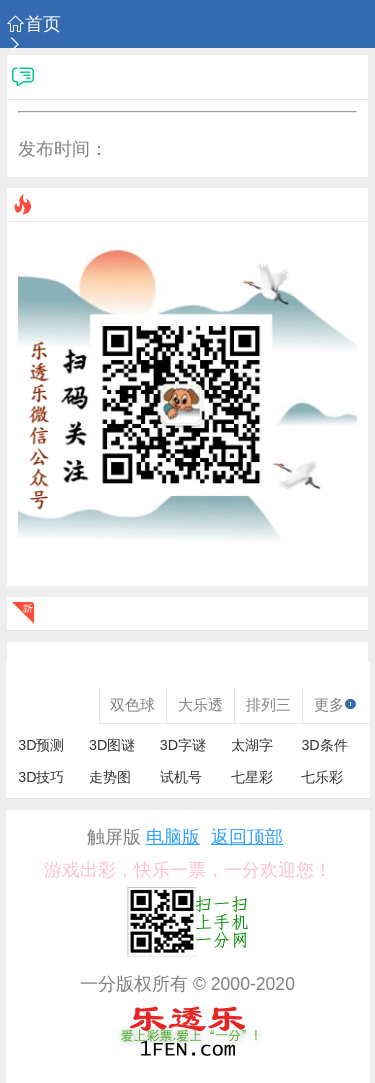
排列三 (268, 704)
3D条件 (324, 745)
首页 (34, 24)
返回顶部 (247, 837)
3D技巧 (41, 777)
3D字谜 (183, 745)
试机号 (181, 777)
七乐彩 (322, 777)
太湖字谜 (252, 746)
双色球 (132, 704)
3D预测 (41, 745)
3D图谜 (112, 745)
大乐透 (200, 704)
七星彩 (252, 777)
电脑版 (173, 837)
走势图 (110, 777)
